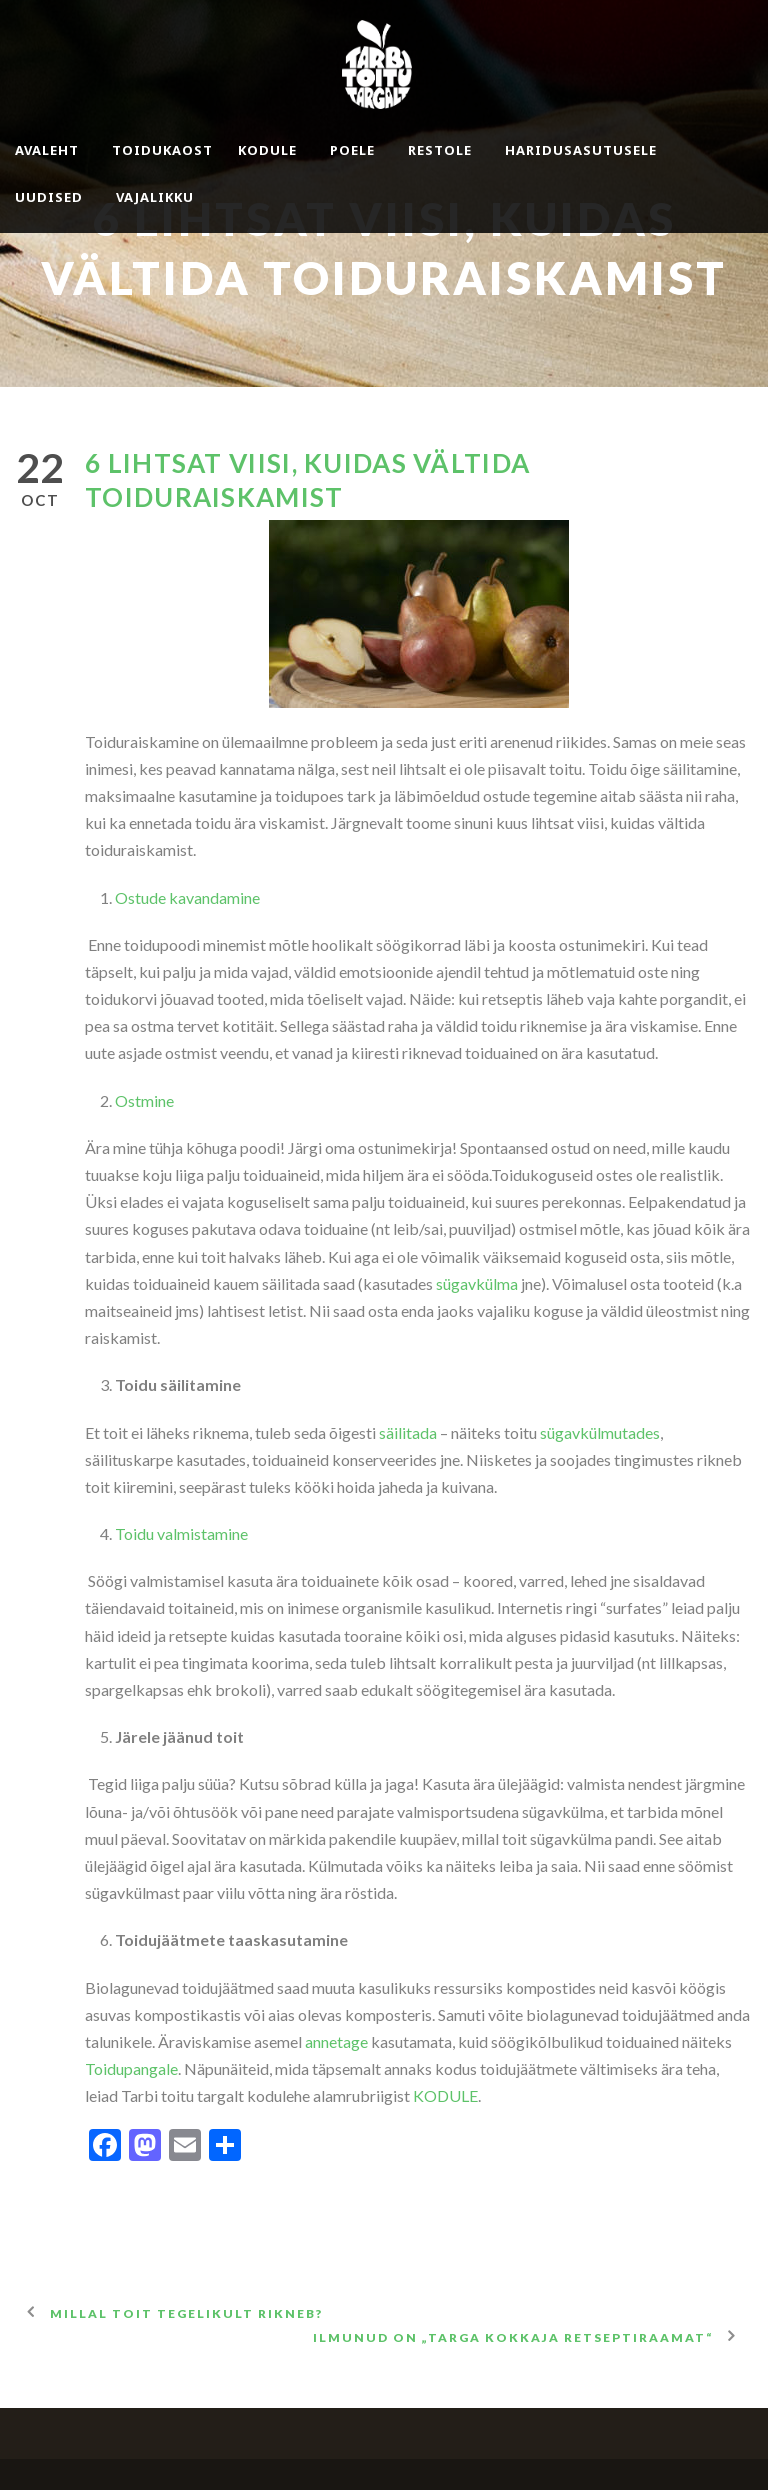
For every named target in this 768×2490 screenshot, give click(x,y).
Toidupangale (131, 2068)
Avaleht (47, 150)
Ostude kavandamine (187, 897)
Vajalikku (155, 197)
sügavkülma (477, 1283)
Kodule (267, 150)
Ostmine (144, 1100)
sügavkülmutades (600, 1432)
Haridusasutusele (581, 150)
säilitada (408, 1432)
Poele (352, 150)
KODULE (445, 2095)
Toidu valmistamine (181, 1533)
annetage (336, 2041)
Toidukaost (162, 150)
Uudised (49, 197)
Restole (440, 150)
